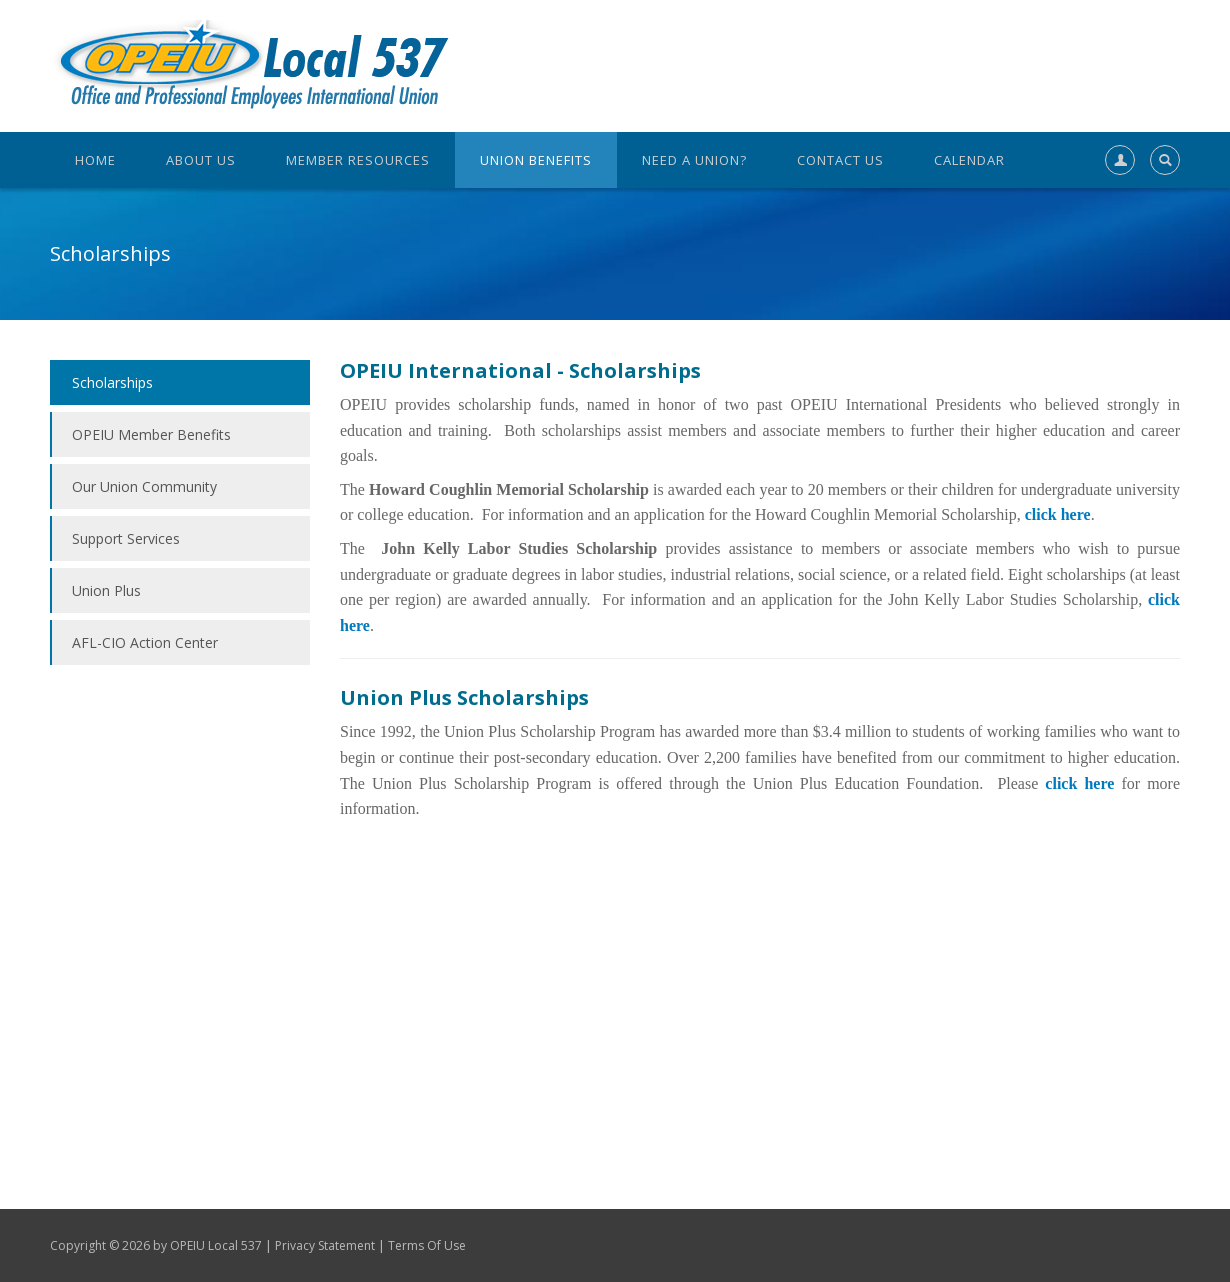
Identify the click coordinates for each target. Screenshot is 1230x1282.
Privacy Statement (325, 1245)
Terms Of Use (427, 1245)
